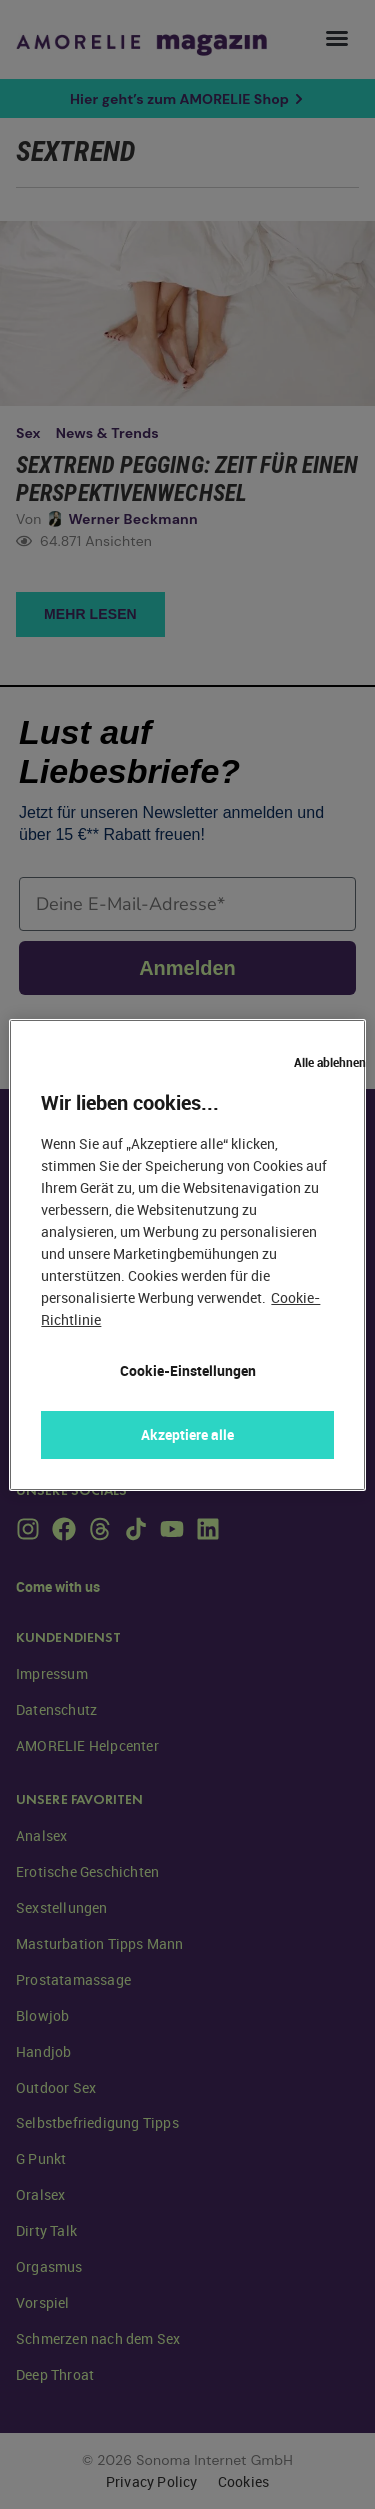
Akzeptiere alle (187, 1434)
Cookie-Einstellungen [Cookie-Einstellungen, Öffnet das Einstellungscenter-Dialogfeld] (188, 1370)
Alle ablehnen (330, 1062)
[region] (187, 1255)
